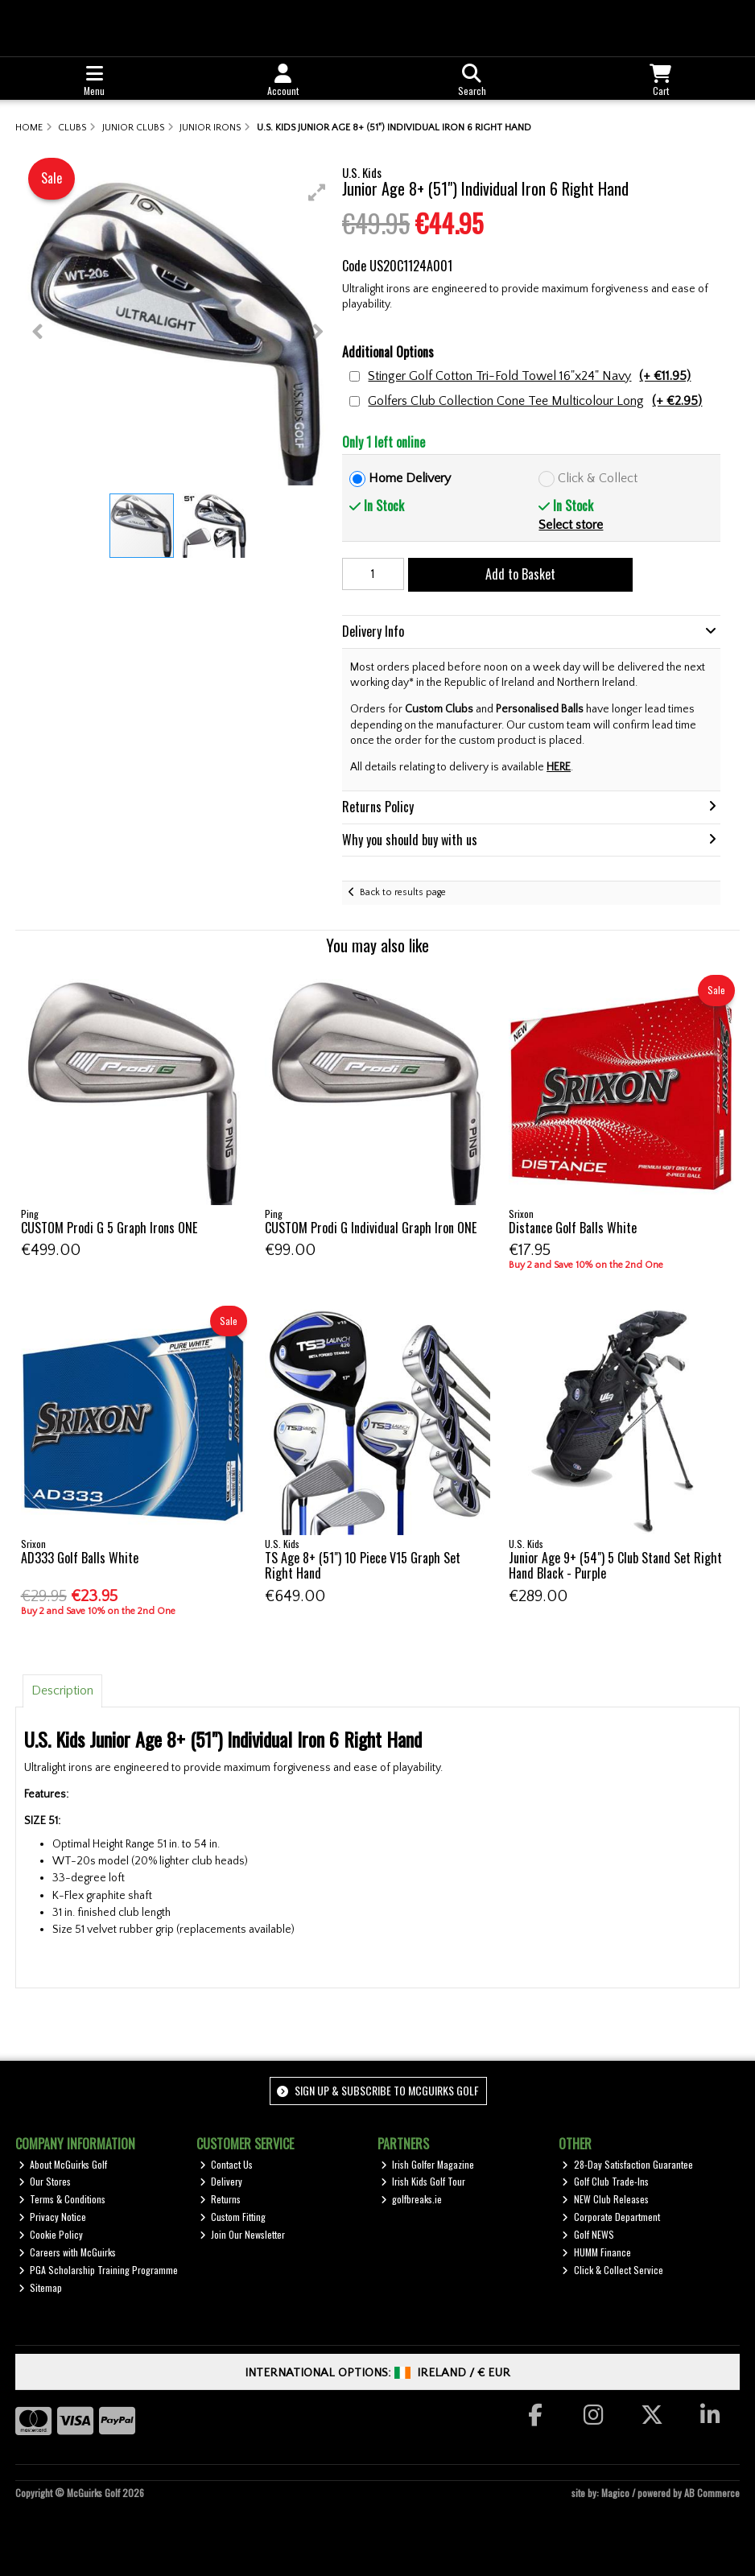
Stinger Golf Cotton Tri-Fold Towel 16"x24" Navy (529, 376)
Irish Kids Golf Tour (423, 2181)
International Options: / (378, 2373)
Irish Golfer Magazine (428, 2164)
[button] (317, 192)
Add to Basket (520, 574)
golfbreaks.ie (412, 2199)
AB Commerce (712, 2493)
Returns (220, 2199)
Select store (570, 525)
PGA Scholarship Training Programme (99, 2270)
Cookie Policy (51, 2234)
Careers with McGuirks (68, 2252)
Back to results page (403, 892)
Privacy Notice (53, 2216)
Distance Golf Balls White (573, 1227)
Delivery (221, 2181)
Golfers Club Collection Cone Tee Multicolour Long (535, 401)
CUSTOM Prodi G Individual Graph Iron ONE (371, 1227)
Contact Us (227, 2164)
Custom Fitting (233, 2216)
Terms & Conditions (62, 2199)
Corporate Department (611, 2216)
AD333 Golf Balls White (79, 1557)
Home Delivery (410, 478)
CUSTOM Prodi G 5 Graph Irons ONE (109, 1227)
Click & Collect (597, 478)
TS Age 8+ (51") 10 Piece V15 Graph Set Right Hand (362, 1565)
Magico (615, 2493)
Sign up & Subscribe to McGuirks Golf (377, 2090)
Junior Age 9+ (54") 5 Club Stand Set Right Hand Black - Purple (615, 1565)
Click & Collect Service (612, 2270)
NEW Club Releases (605, 2199)
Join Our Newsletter (243, 2234)
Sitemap (41, 2287)
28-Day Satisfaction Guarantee (627, 2164)
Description (62, 1690)
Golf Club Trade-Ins (605, 2181)
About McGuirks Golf (63, 2164)
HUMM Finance (596, 2252)
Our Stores (45, 2181)
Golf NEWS (588, 2234)
